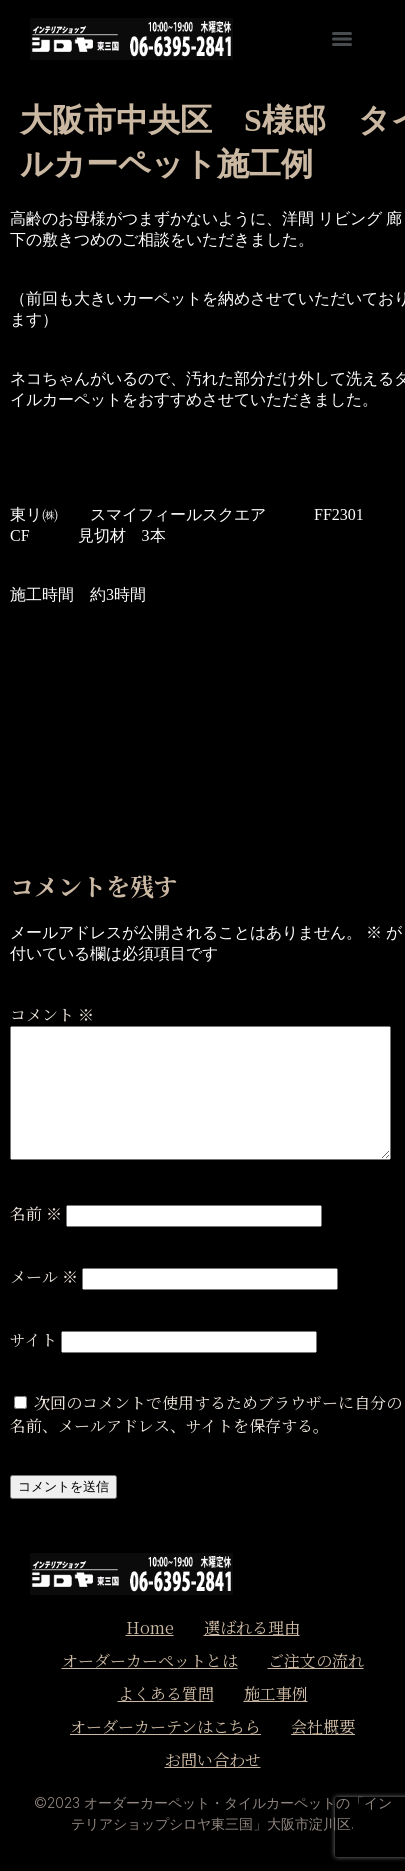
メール (44, 1276)
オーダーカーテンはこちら (165, 1726)
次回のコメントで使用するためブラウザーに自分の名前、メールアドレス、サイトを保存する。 (206, 1414)
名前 (36, 1213)
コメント (52, 1014)
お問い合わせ (213, 1759)
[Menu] (342, 39)
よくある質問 (166, 1693)
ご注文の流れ (316, 1660)
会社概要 (323, 1726)
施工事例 (276, 1693)
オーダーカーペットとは (150, 1660)
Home (150, 1627)
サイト (33, 1339)
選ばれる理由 (252, 1627)
